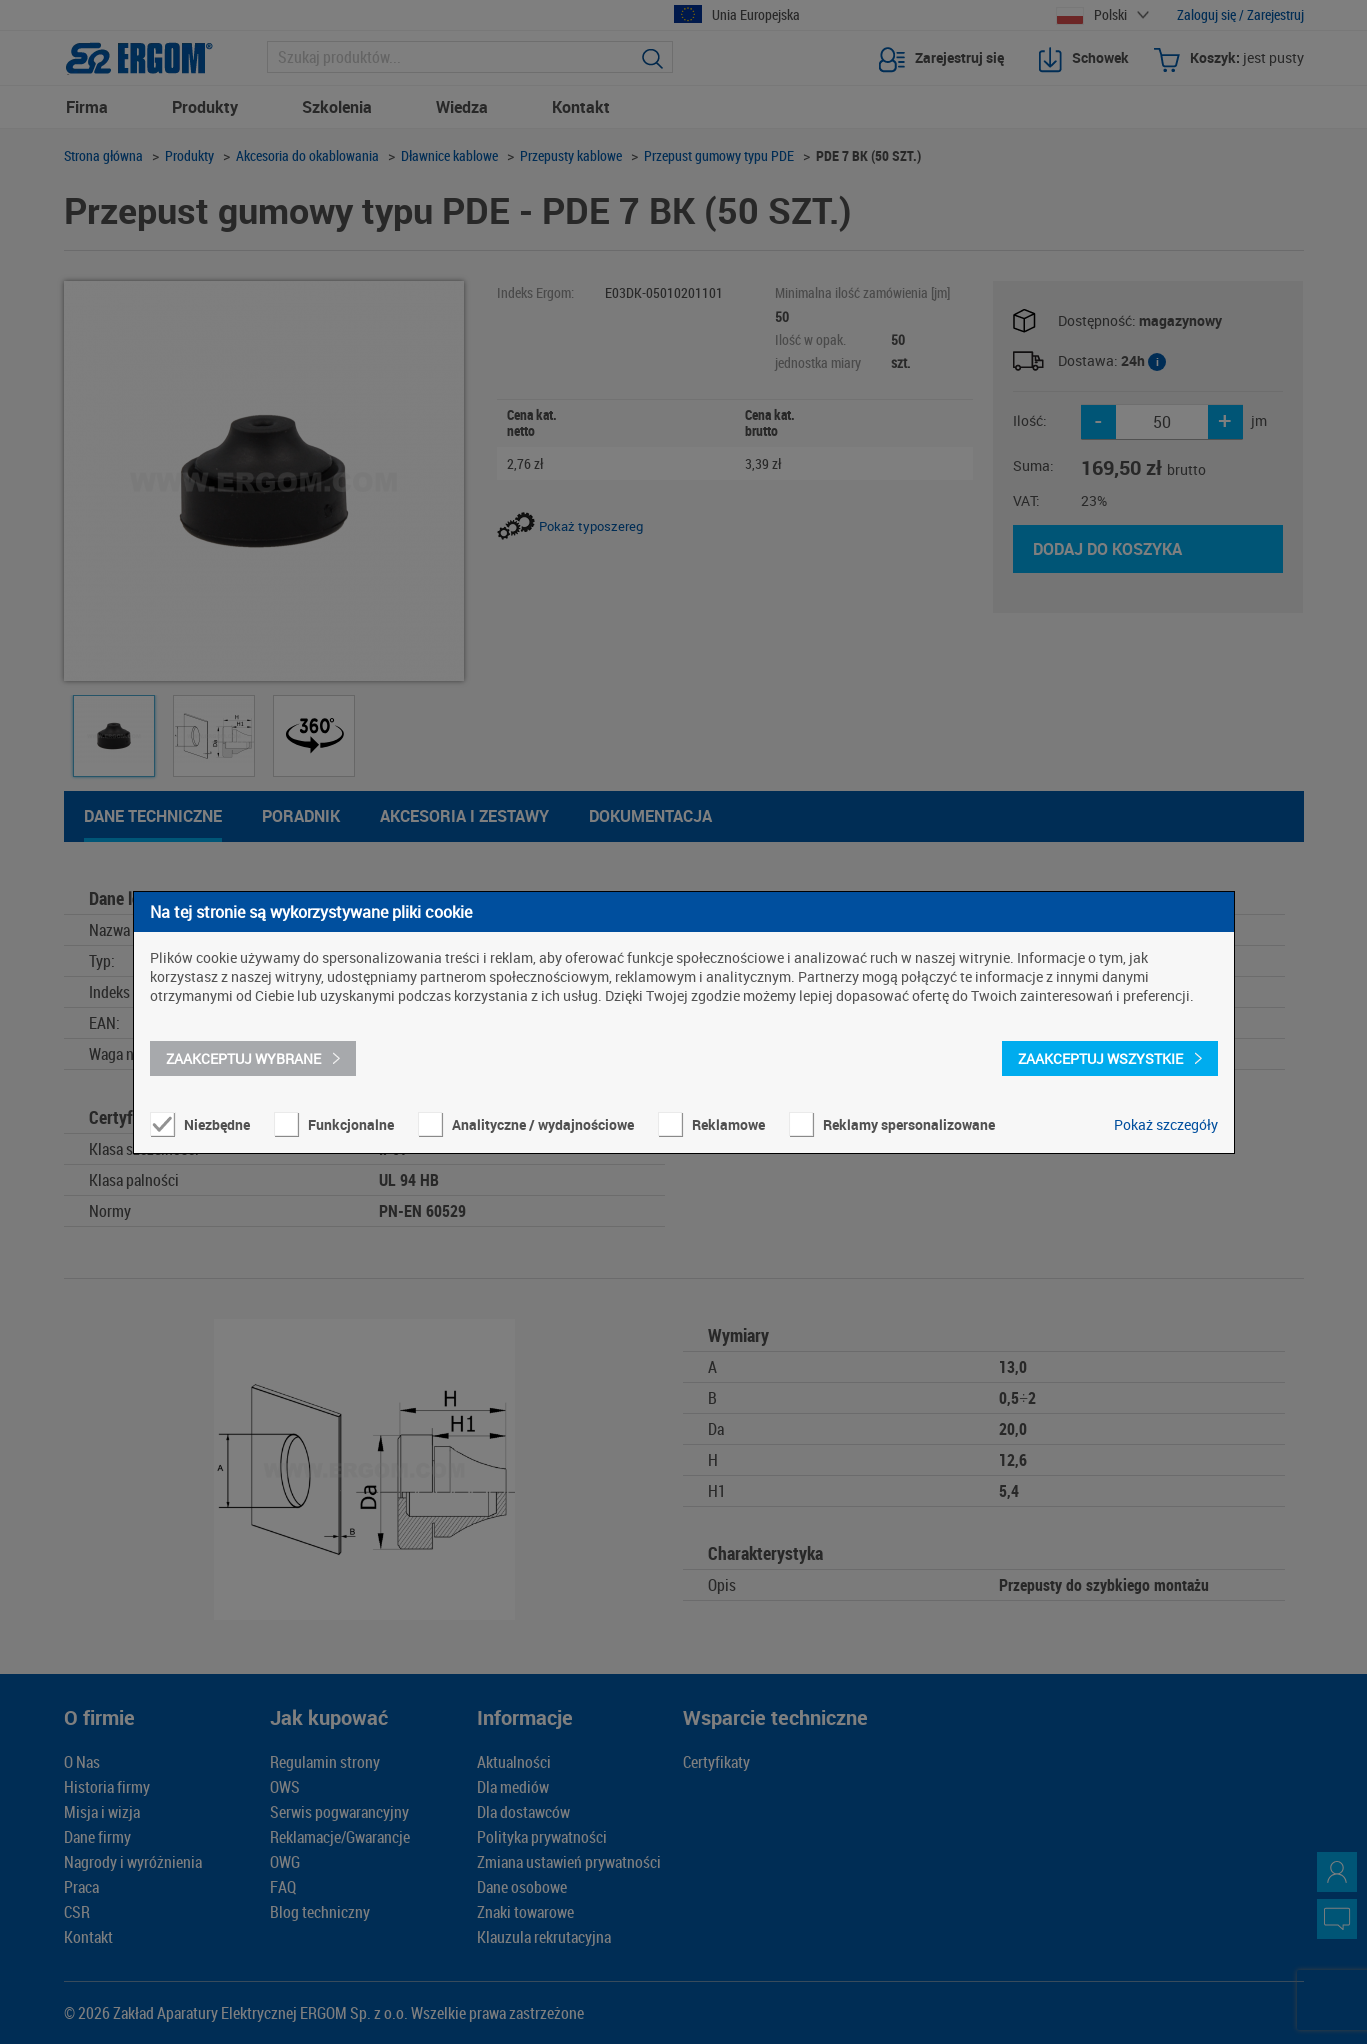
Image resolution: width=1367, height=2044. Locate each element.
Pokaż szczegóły (1166, 1124)
